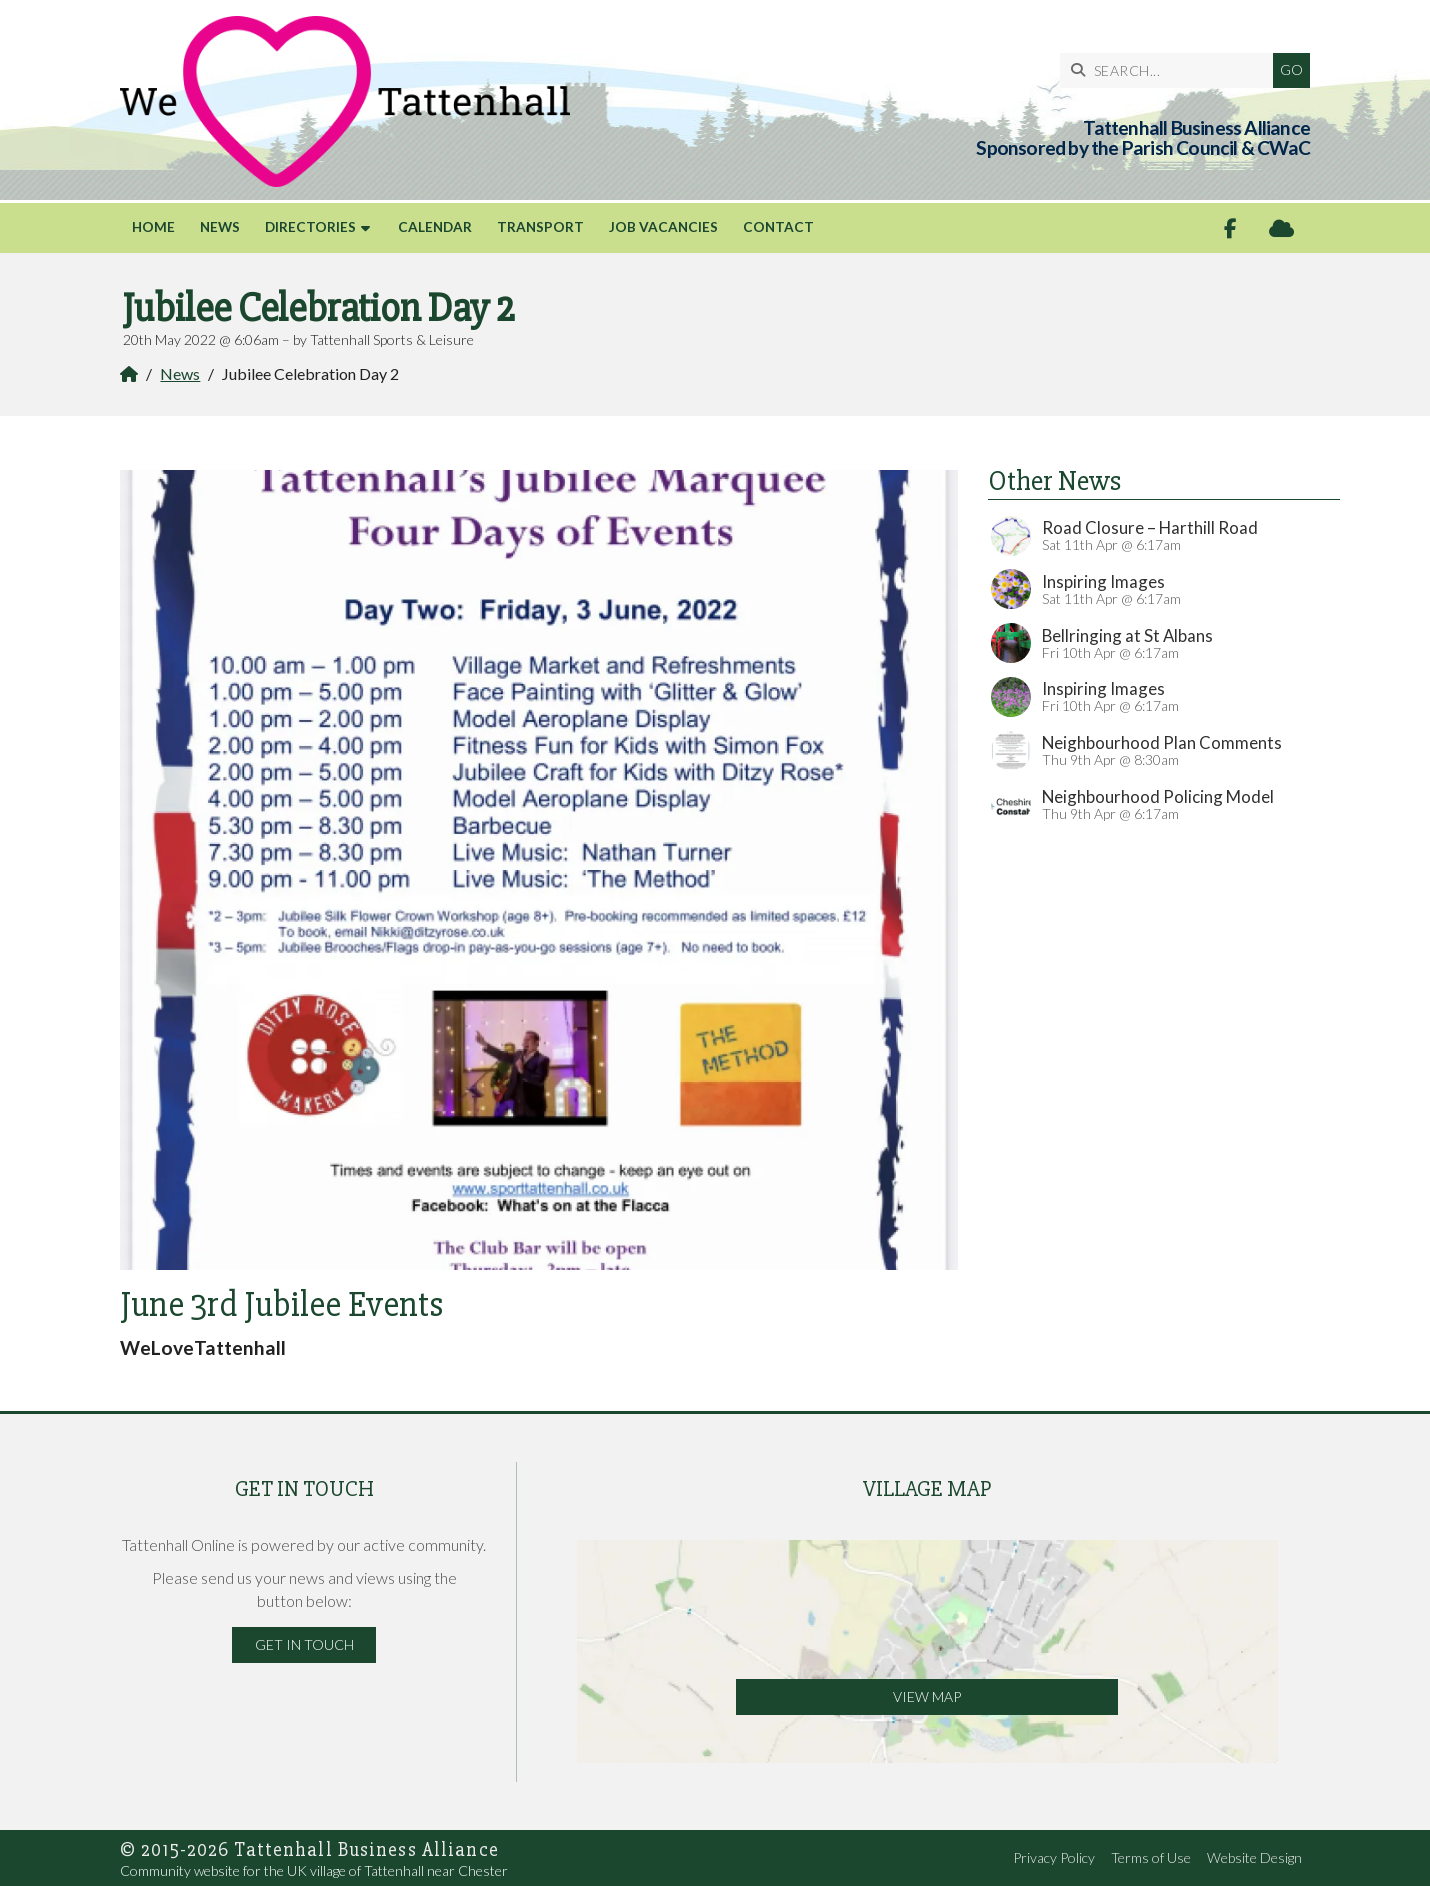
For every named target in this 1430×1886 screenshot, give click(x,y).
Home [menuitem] (153, 227)
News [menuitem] (220, 227)
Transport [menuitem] (540, 227)
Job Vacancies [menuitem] (663, 227)
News (180, 373)
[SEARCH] (1171, 70)
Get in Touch (304, 1644)
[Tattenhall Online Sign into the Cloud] (1281, 228)
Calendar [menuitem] (435, 227)
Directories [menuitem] (310, 227)
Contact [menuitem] (778, 227)
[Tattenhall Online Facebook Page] (1230, 228)
